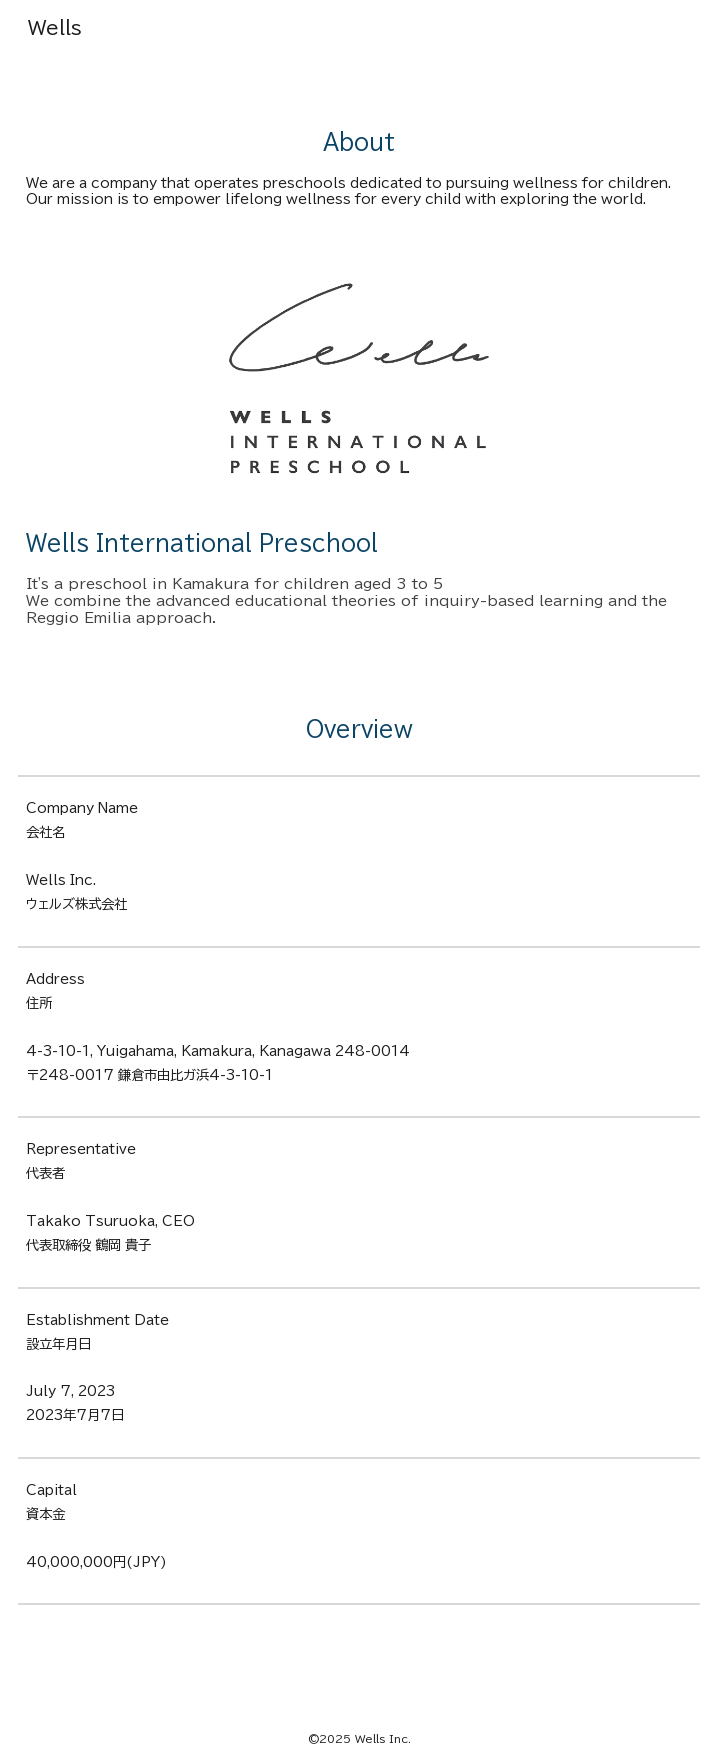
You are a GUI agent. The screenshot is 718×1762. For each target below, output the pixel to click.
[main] (359, 143)
